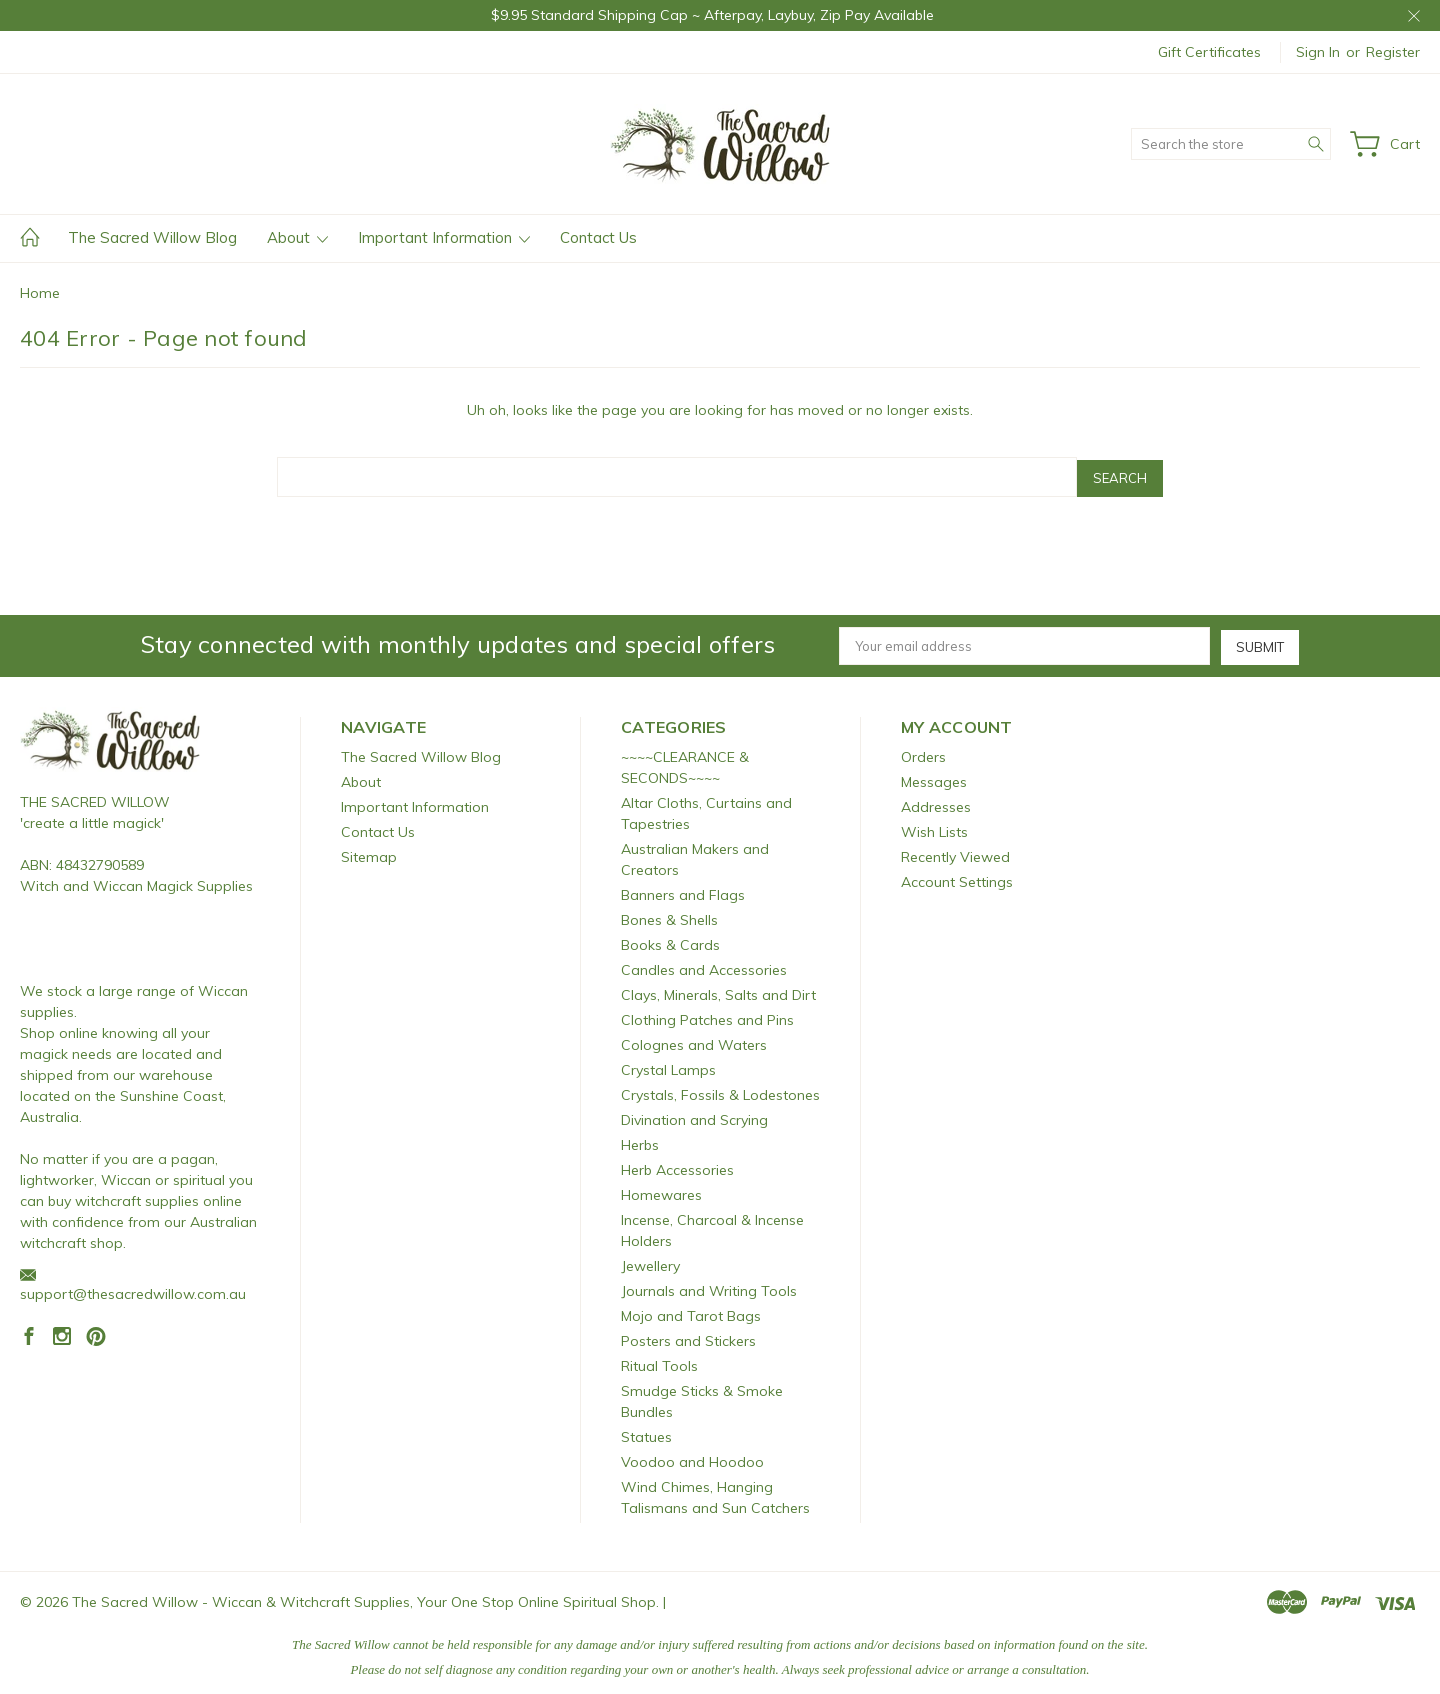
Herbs (640, 1142)
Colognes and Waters (694, 1042)
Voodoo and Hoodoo (692, 1459)
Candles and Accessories (704, 967)
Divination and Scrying (694, 1117)
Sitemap (369, 854)
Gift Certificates (1209, 52)
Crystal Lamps (668, 1067)
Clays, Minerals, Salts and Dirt (718, 992)
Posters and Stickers (688, 1338)
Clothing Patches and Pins (707, 1017)
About (297, 237)
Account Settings (957, 879)
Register (1393, 52)
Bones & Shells (669, 917)
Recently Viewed (955, 854)
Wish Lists (934, 829)
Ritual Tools (659, 1363)
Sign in (1318, 52)
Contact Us (598, 237)
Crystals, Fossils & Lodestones (720, 1092)
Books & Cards (670, 942)
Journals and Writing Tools (709, 1288)
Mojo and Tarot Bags (691, 1313)
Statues (646, 1434)
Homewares (661, 1192)
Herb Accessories (677, 1167)
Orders (923, 754)
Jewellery (650, 1263)
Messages (934, 779)
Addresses (936, 804)
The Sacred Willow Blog (152, 237)
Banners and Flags (683, 892)
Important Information (444, 237)
